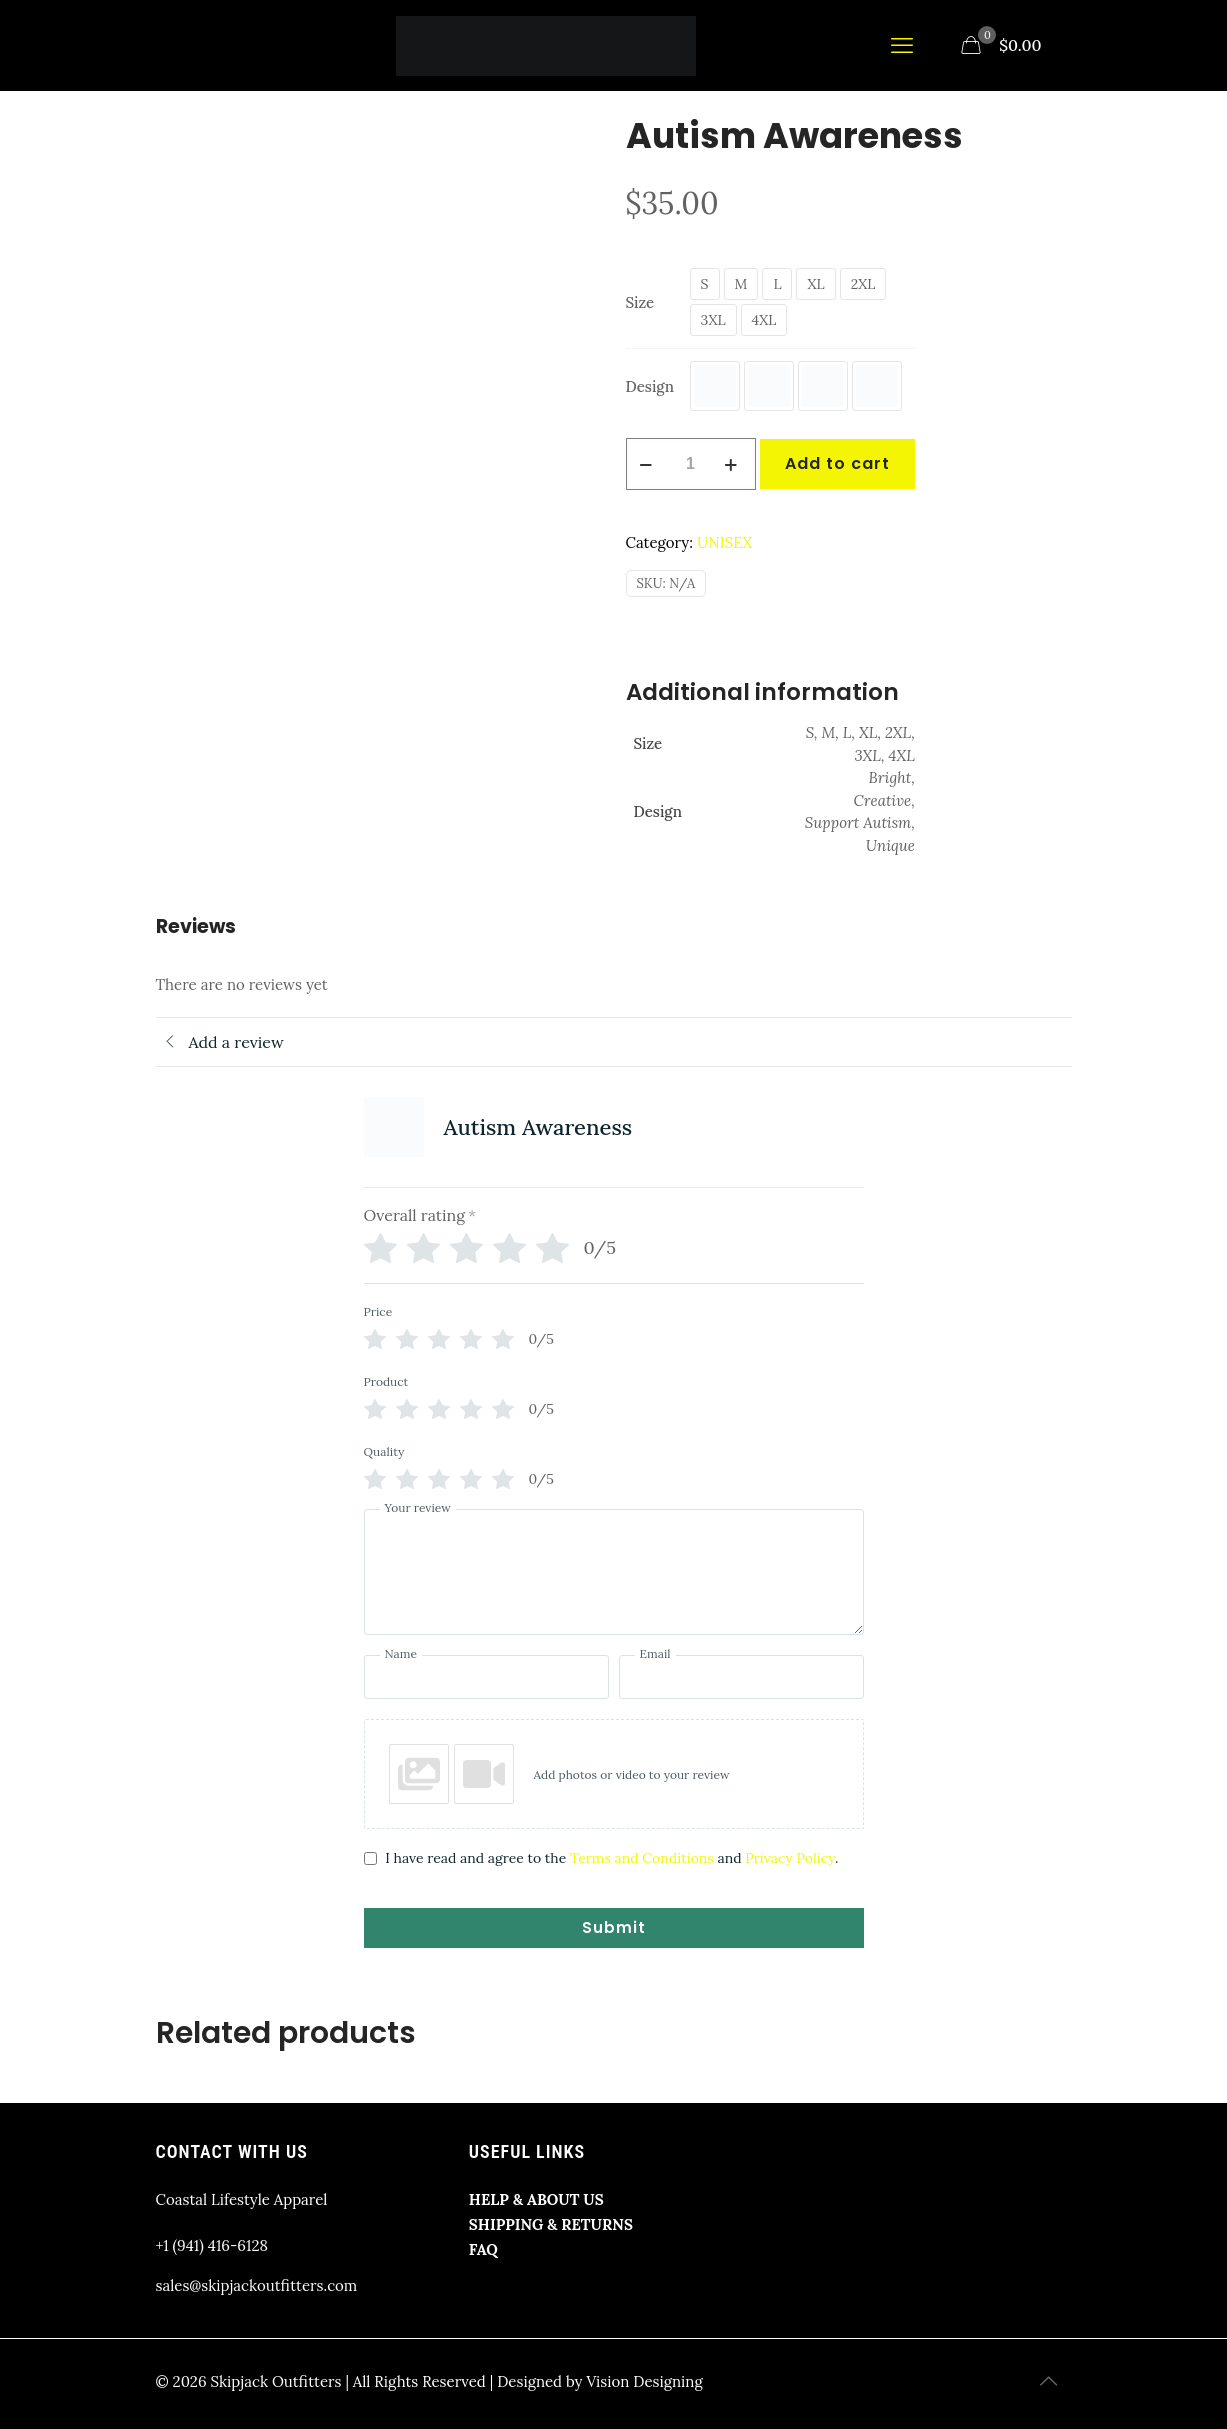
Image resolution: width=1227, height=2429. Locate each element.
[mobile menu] (904, 45)
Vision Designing (644, 2381)
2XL (863, 284)
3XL (713, 320)
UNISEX (724, 542)
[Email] (741, 1677)
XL (815, 284)
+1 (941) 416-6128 (212, 2245)
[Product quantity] (691, 464)
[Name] (486, 1677)
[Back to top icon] (1051, 2381)
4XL (764, 320)
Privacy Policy (790, 1858)
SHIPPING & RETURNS (551, 2224)
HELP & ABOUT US (536, 2199)
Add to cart (837, 463)
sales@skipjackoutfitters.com (257, 2285)
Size (640, 302)
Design (650, 386)
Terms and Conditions (642, 1858)
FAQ (483, 2249)
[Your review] (614, 1572)
